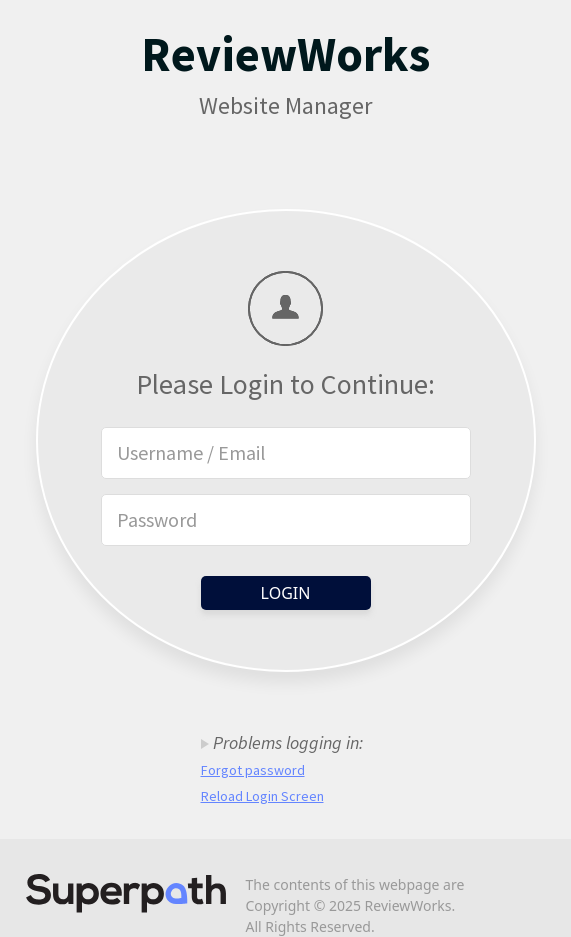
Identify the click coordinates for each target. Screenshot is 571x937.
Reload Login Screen (262, 796)
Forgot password (253, 770)
